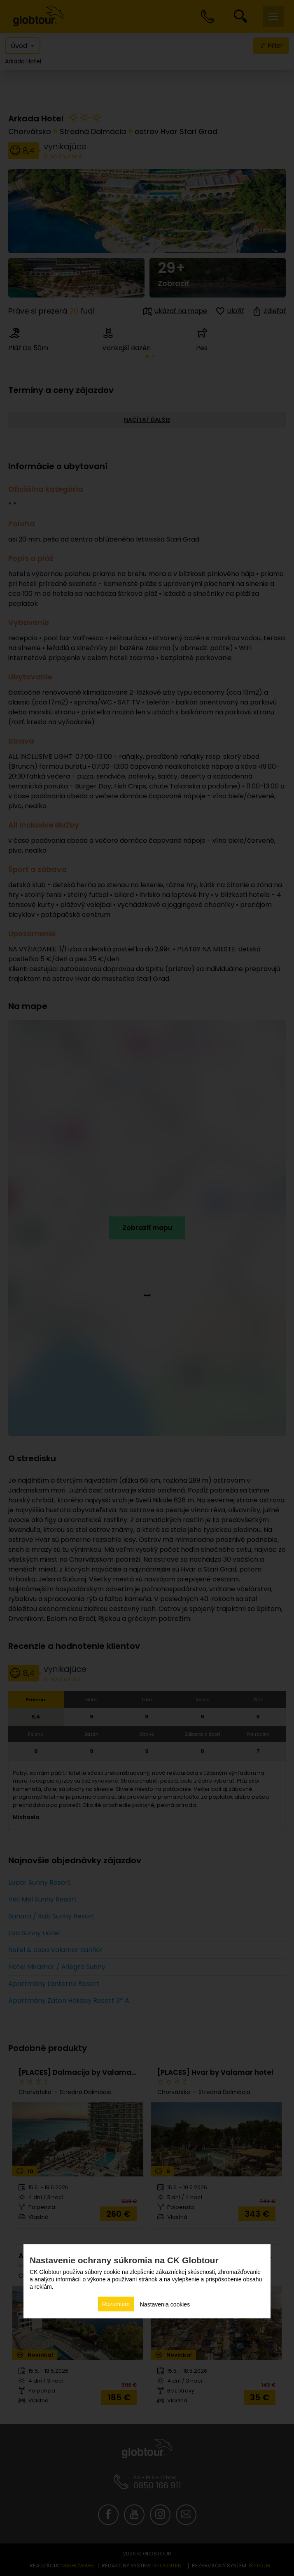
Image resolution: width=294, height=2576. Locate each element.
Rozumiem (116, 2304)
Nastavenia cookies (165, 2304)
